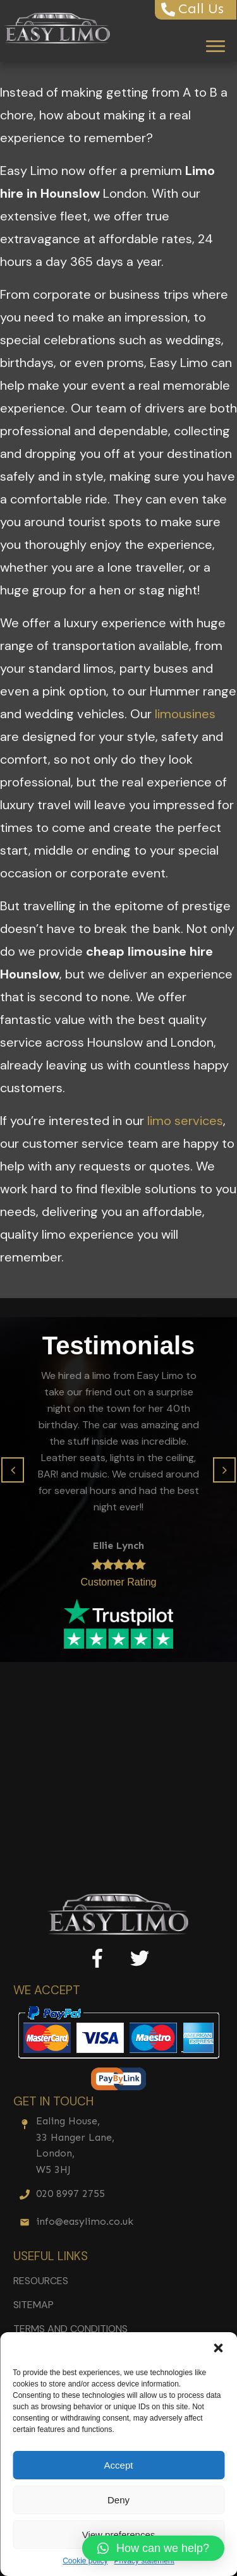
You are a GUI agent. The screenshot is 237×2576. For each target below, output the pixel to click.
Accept (118, 2465)
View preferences (118, 2534)
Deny (118, 2500)
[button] (218, 2348)
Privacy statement (144, 2560)
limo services (185, 1120)
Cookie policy (85, 2560)
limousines (185, 714)
